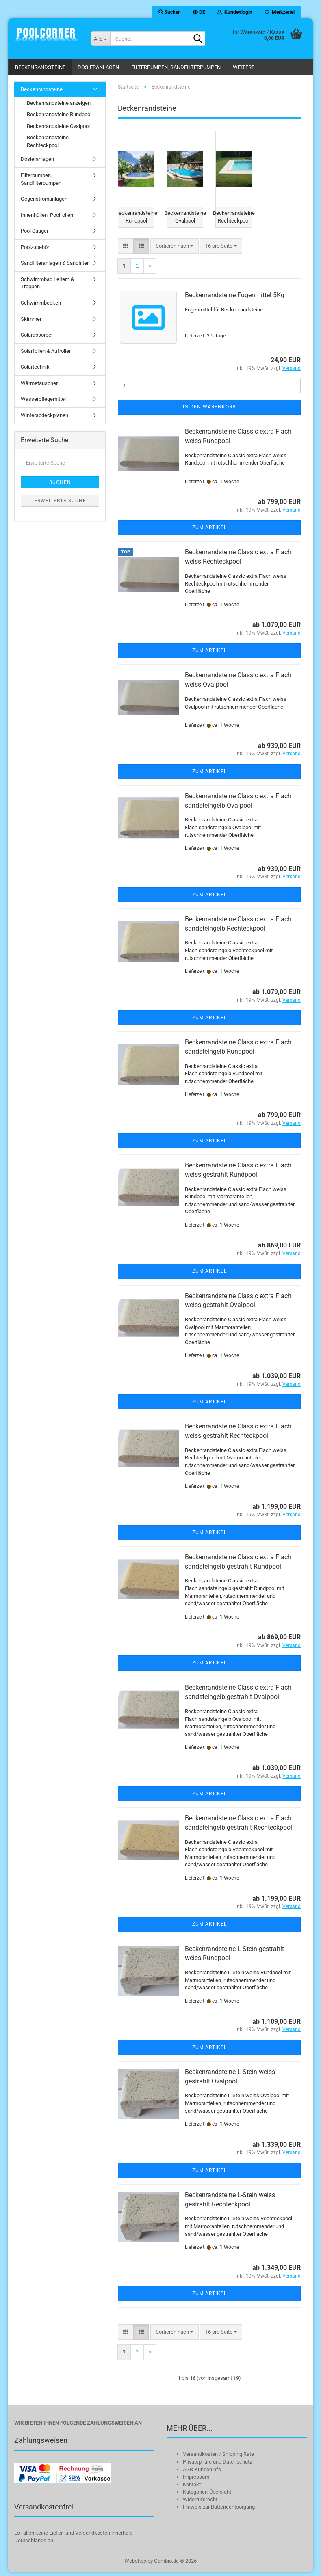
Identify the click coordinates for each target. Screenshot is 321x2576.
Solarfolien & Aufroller (46, 351)
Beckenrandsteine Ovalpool (58, 126)
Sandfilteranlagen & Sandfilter (55, 263)
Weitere (243, 67)
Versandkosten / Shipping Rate (218, 2459)
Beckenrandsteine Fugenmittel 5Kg (234, 300)
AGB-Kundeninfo (202, 2474)
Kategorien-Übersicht (207, 2497)
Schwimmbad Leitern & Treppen (47, 283)
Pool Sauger (34, 231)
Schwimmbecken (41, 303)
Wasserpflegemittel (43, 399)
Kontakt (192, 2489)
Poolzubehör (35, 247)
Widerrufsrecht (200, 2504)
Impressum (196, 2482)
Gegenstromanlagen (44, 199)
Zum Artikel (209, 532)
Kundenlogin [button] (234, 12)
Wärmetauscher (39, 383)
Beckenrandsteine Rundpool (59, 114)
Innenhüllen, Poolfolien (47, 215)
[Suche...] (100, 38)
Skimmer (31, 319)
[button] (199, 12)
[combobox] (174, 251)
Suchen (60, 482)
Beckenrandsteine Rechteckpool (48, 141)
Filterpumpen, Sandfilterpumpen (176, 67)
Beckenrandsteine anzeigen (59, 103)
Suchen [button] (169, 12)
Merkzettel (280, 12)
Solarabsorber (37, 335)
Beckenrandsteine (40, 67)
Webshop (135, 2565)
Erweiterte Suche (60, 501)
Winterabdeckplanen (44, 415)
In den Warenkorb (209, 412)
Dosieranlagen (98, 67)
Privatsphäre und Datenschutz (217, 2467)
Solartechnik (35, 367)
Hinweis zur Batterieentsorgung (219, 2512)
